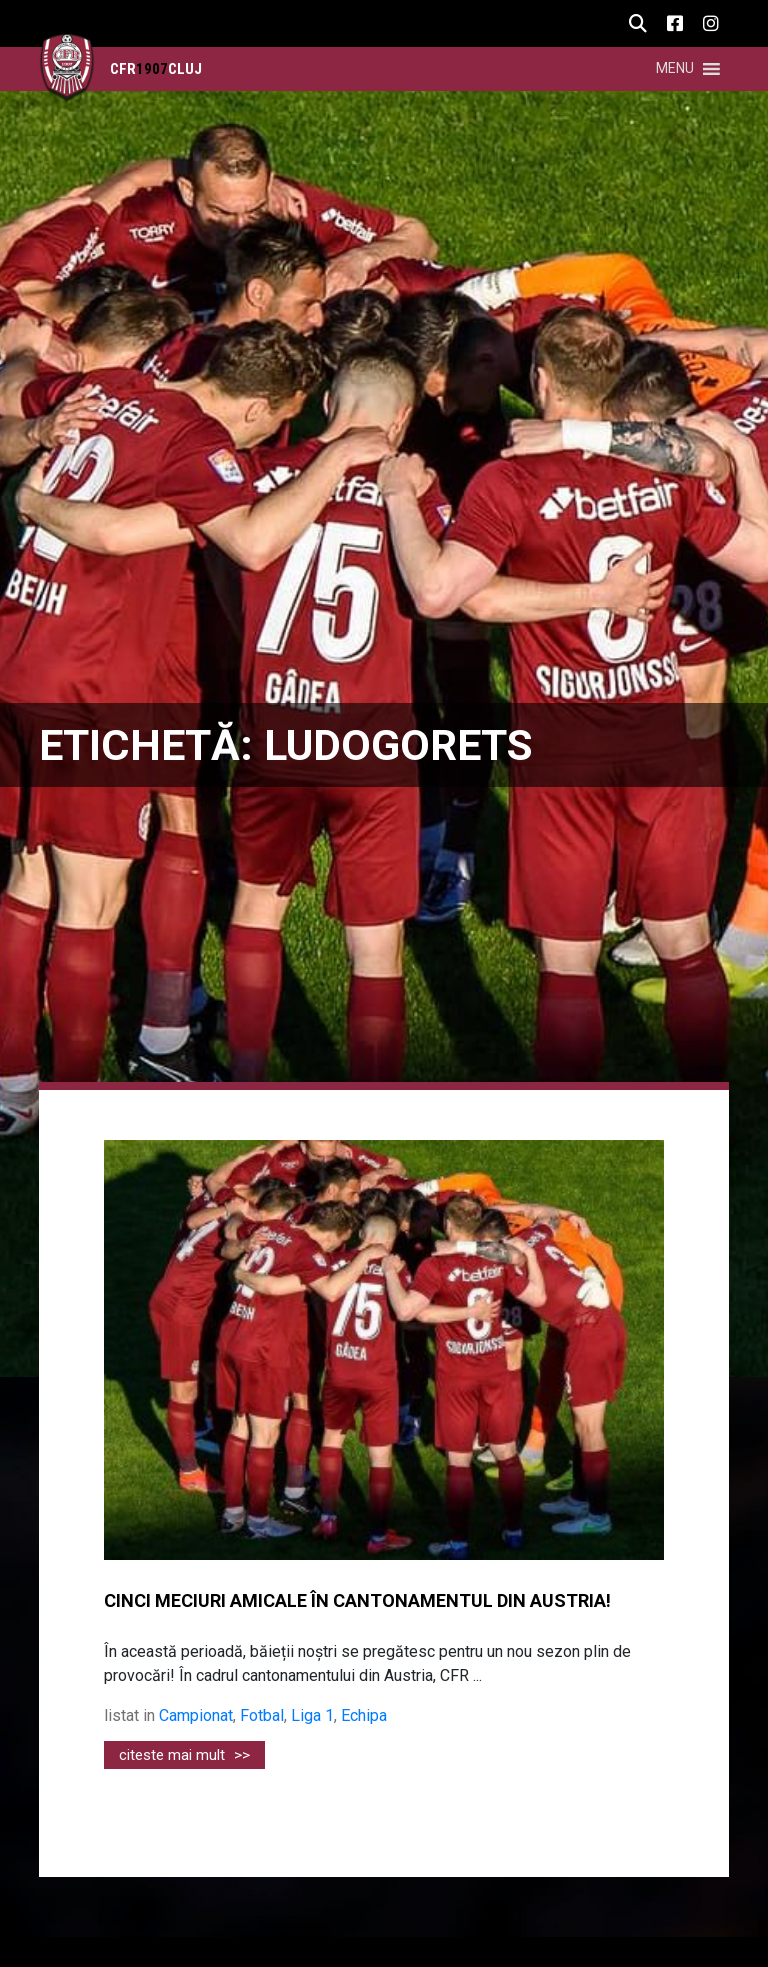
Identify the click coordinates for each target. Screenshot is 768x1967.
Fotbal (262, 1715)
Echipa (364, 1715)
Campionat (196, 1715)
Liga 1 (312, 1715)
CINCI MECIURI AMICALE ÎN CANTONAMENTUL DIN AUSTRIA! (357, 1601)
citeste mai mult (184, 1755)
